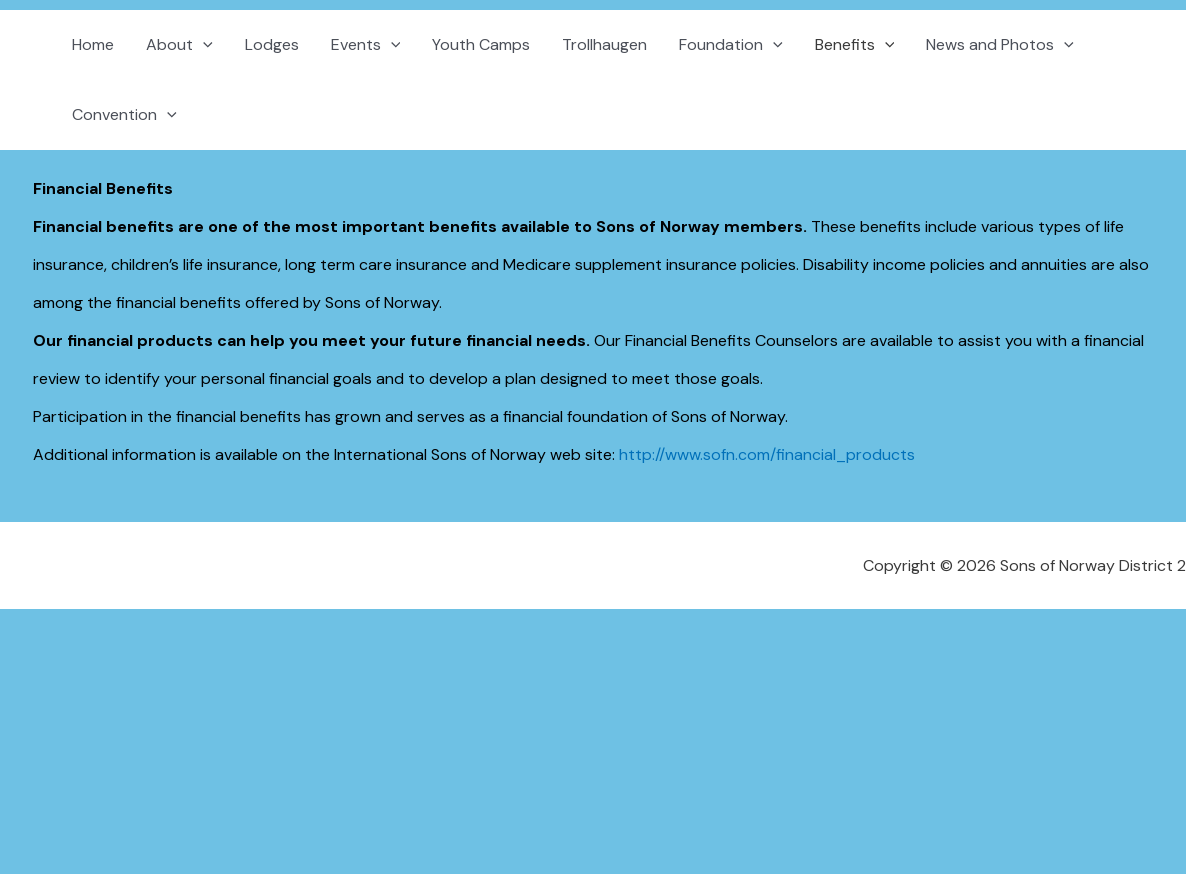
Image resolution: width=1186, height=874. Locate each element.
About (179, 45)
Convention (124, 115)
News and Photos (1000, 45)
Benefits (855, 45)
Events (366, 45)
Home (93, 44)
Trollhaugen (604, 44)
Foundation (731, 45)
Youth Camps (481, 44)
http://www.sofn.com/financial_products (767, 454)
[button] (203, 45)
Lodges (272, 44)
